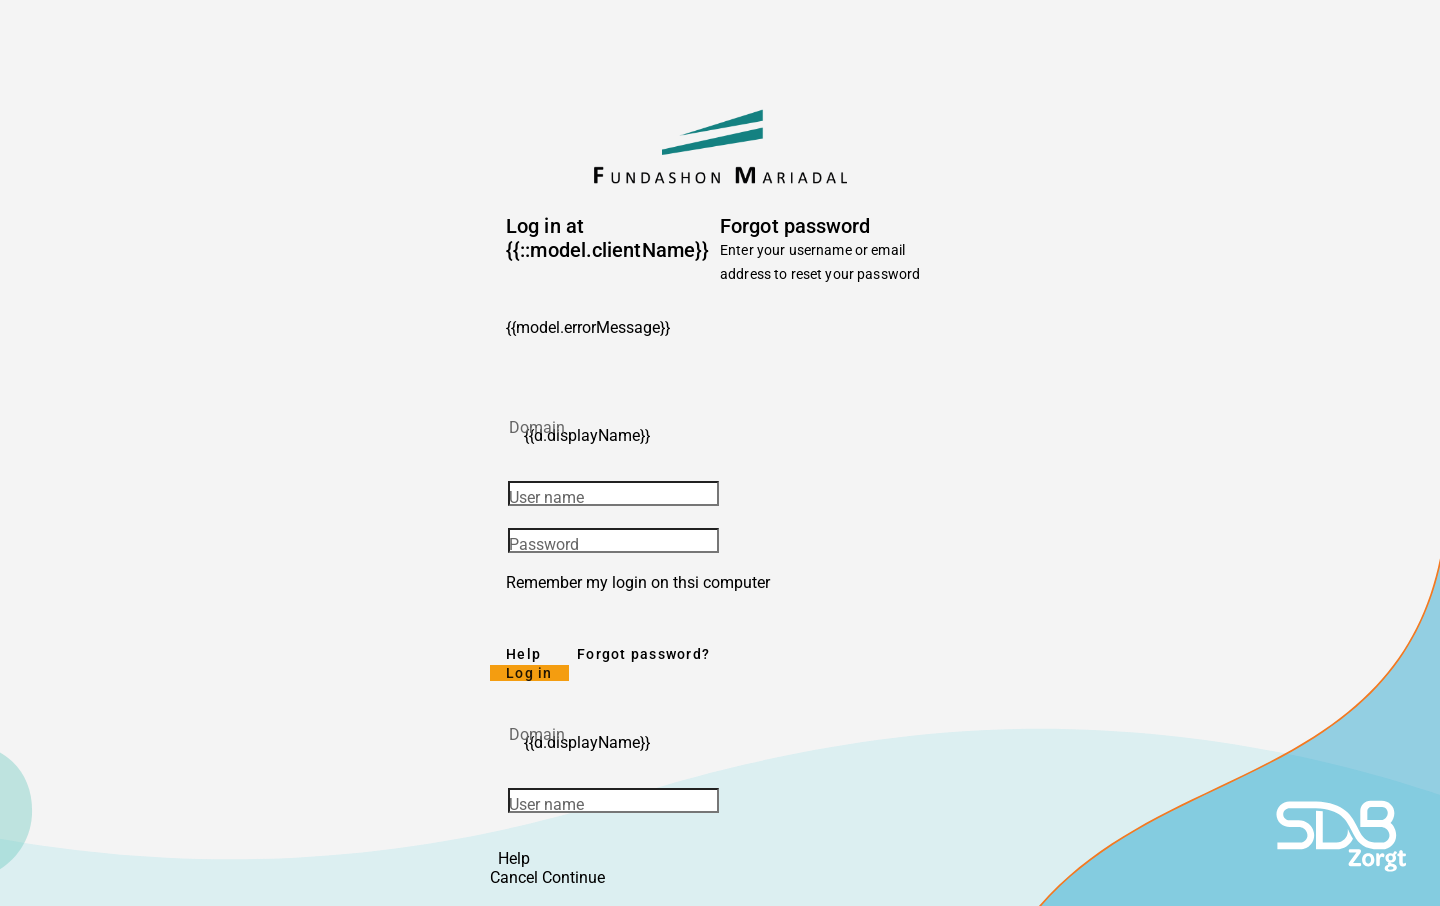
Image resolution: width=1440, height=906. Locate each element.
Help (523, 654)
